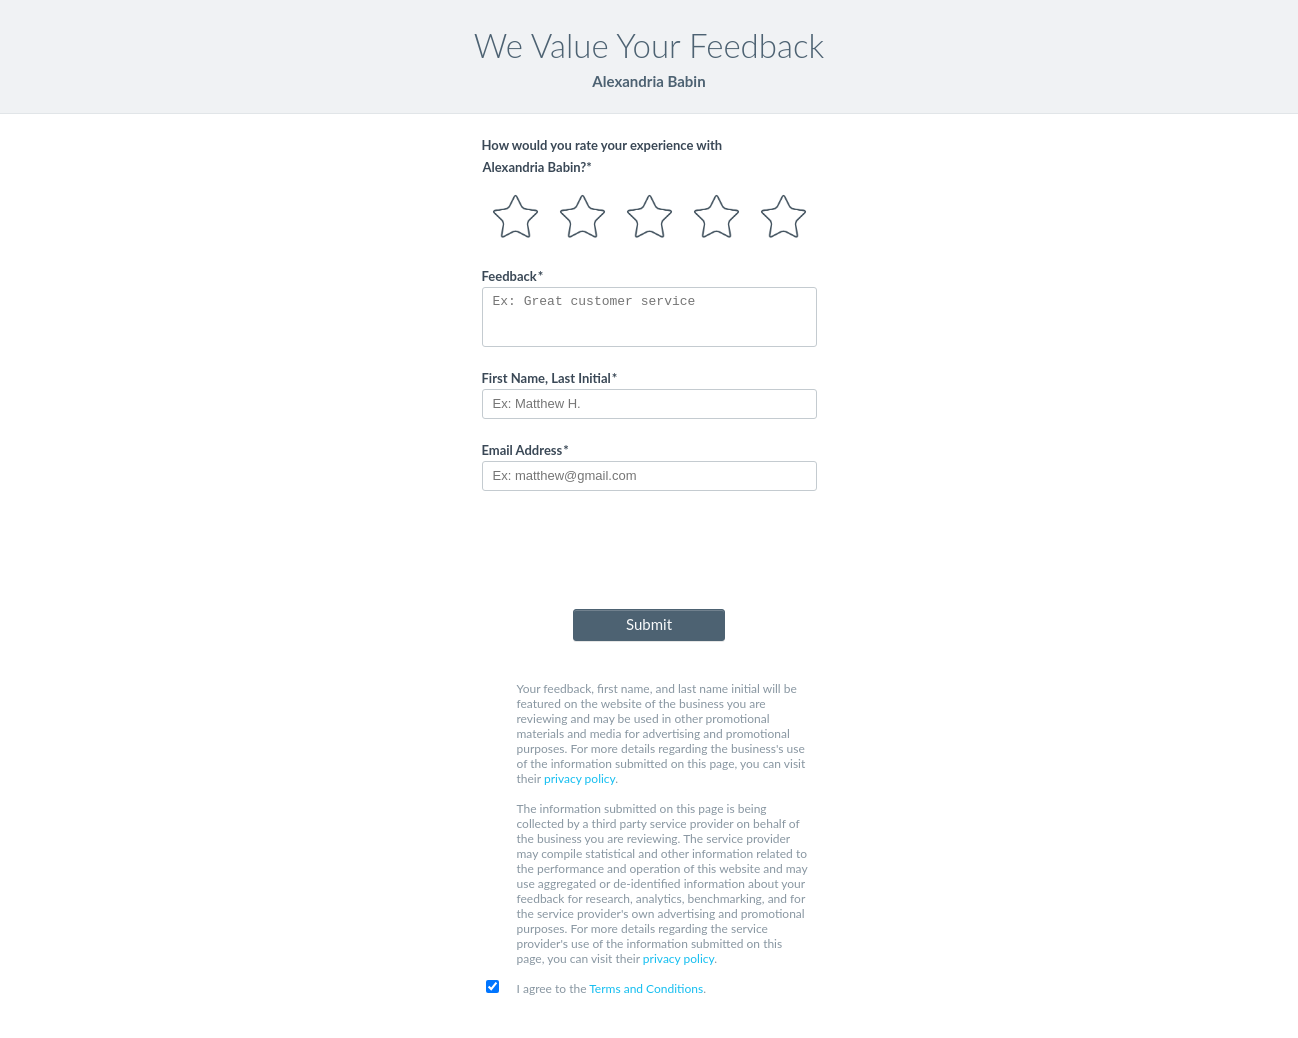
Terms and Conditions (646, 988)
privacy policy (579, 778)
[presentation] (649, 554)
